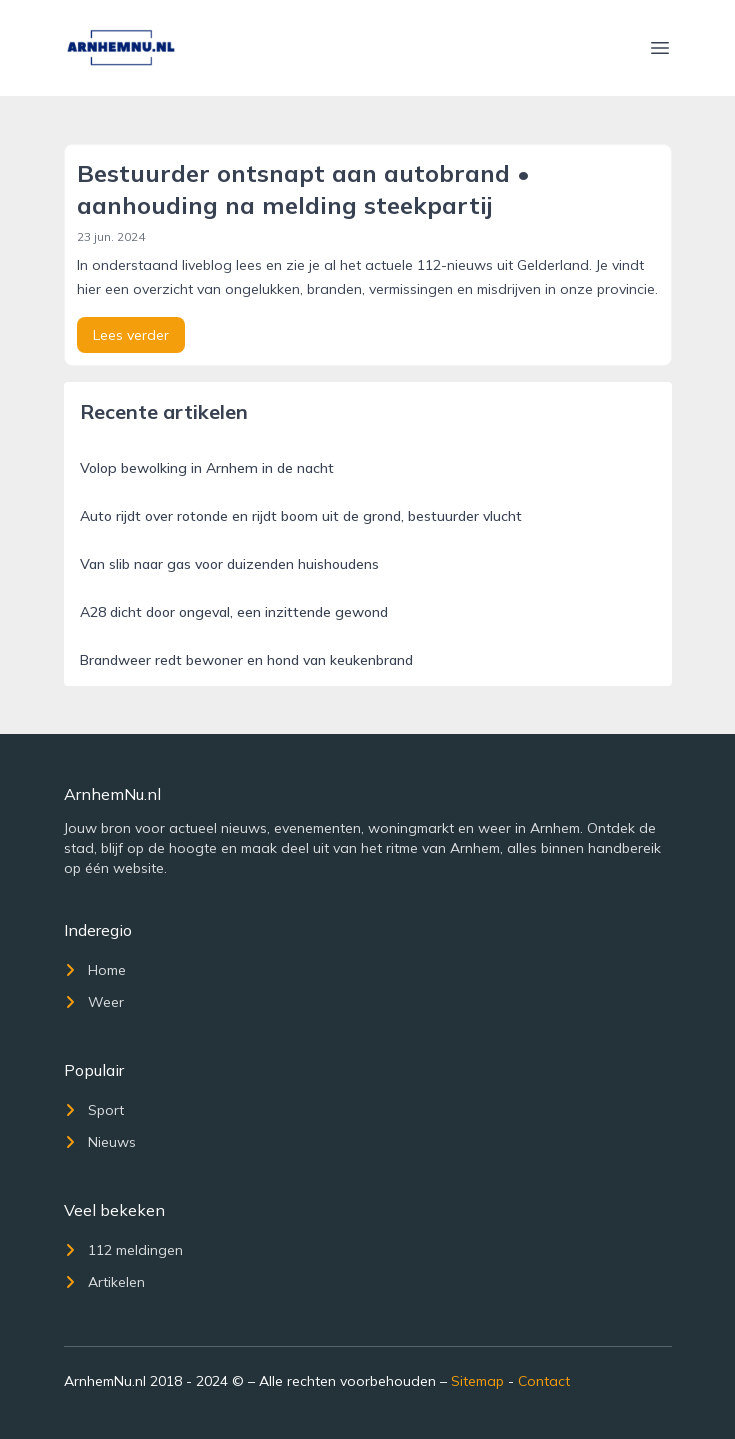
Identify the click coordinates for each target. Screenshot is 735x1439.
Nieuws (100, 1142)
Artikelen (104, 1282)
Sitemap (477, 1381)
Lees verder (131, 335)
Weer (94, 1002)
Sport (94, 1110)
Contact (544, 1381)
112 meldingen (123, 1250)
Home (95, 970)
